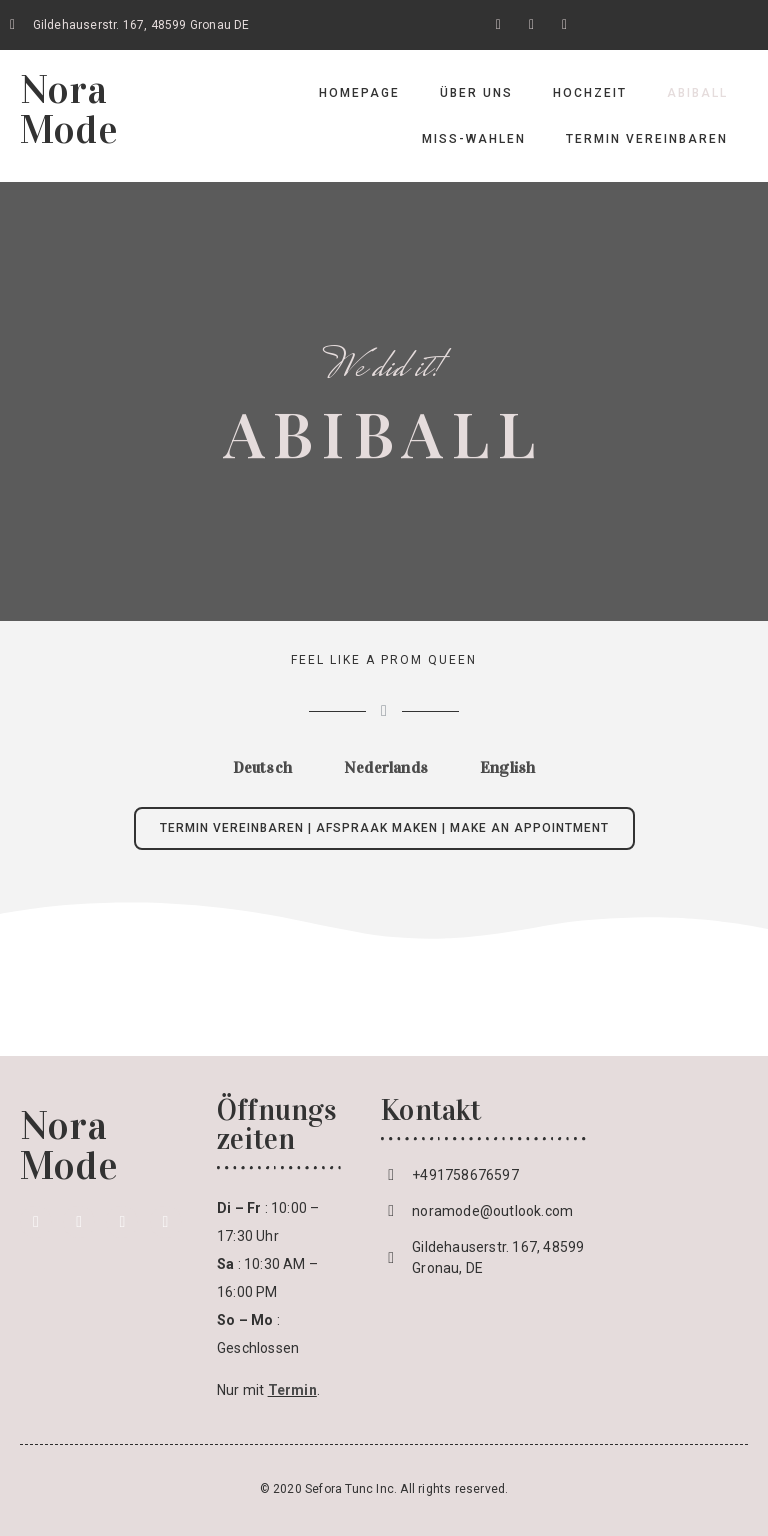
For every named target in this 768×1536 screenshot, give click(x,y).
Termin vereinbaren (647, 139)
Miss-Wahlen (474, 139)
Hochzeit (590, 93)
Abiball (697, 93)
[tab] (262, 768)
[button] (384, 828)
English (507, 767)
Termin (292, 1390)
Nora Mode (69, 109)
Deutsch (262, 767)
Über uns (476, 93)
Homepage (359, 93)
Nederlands (386, 767)
